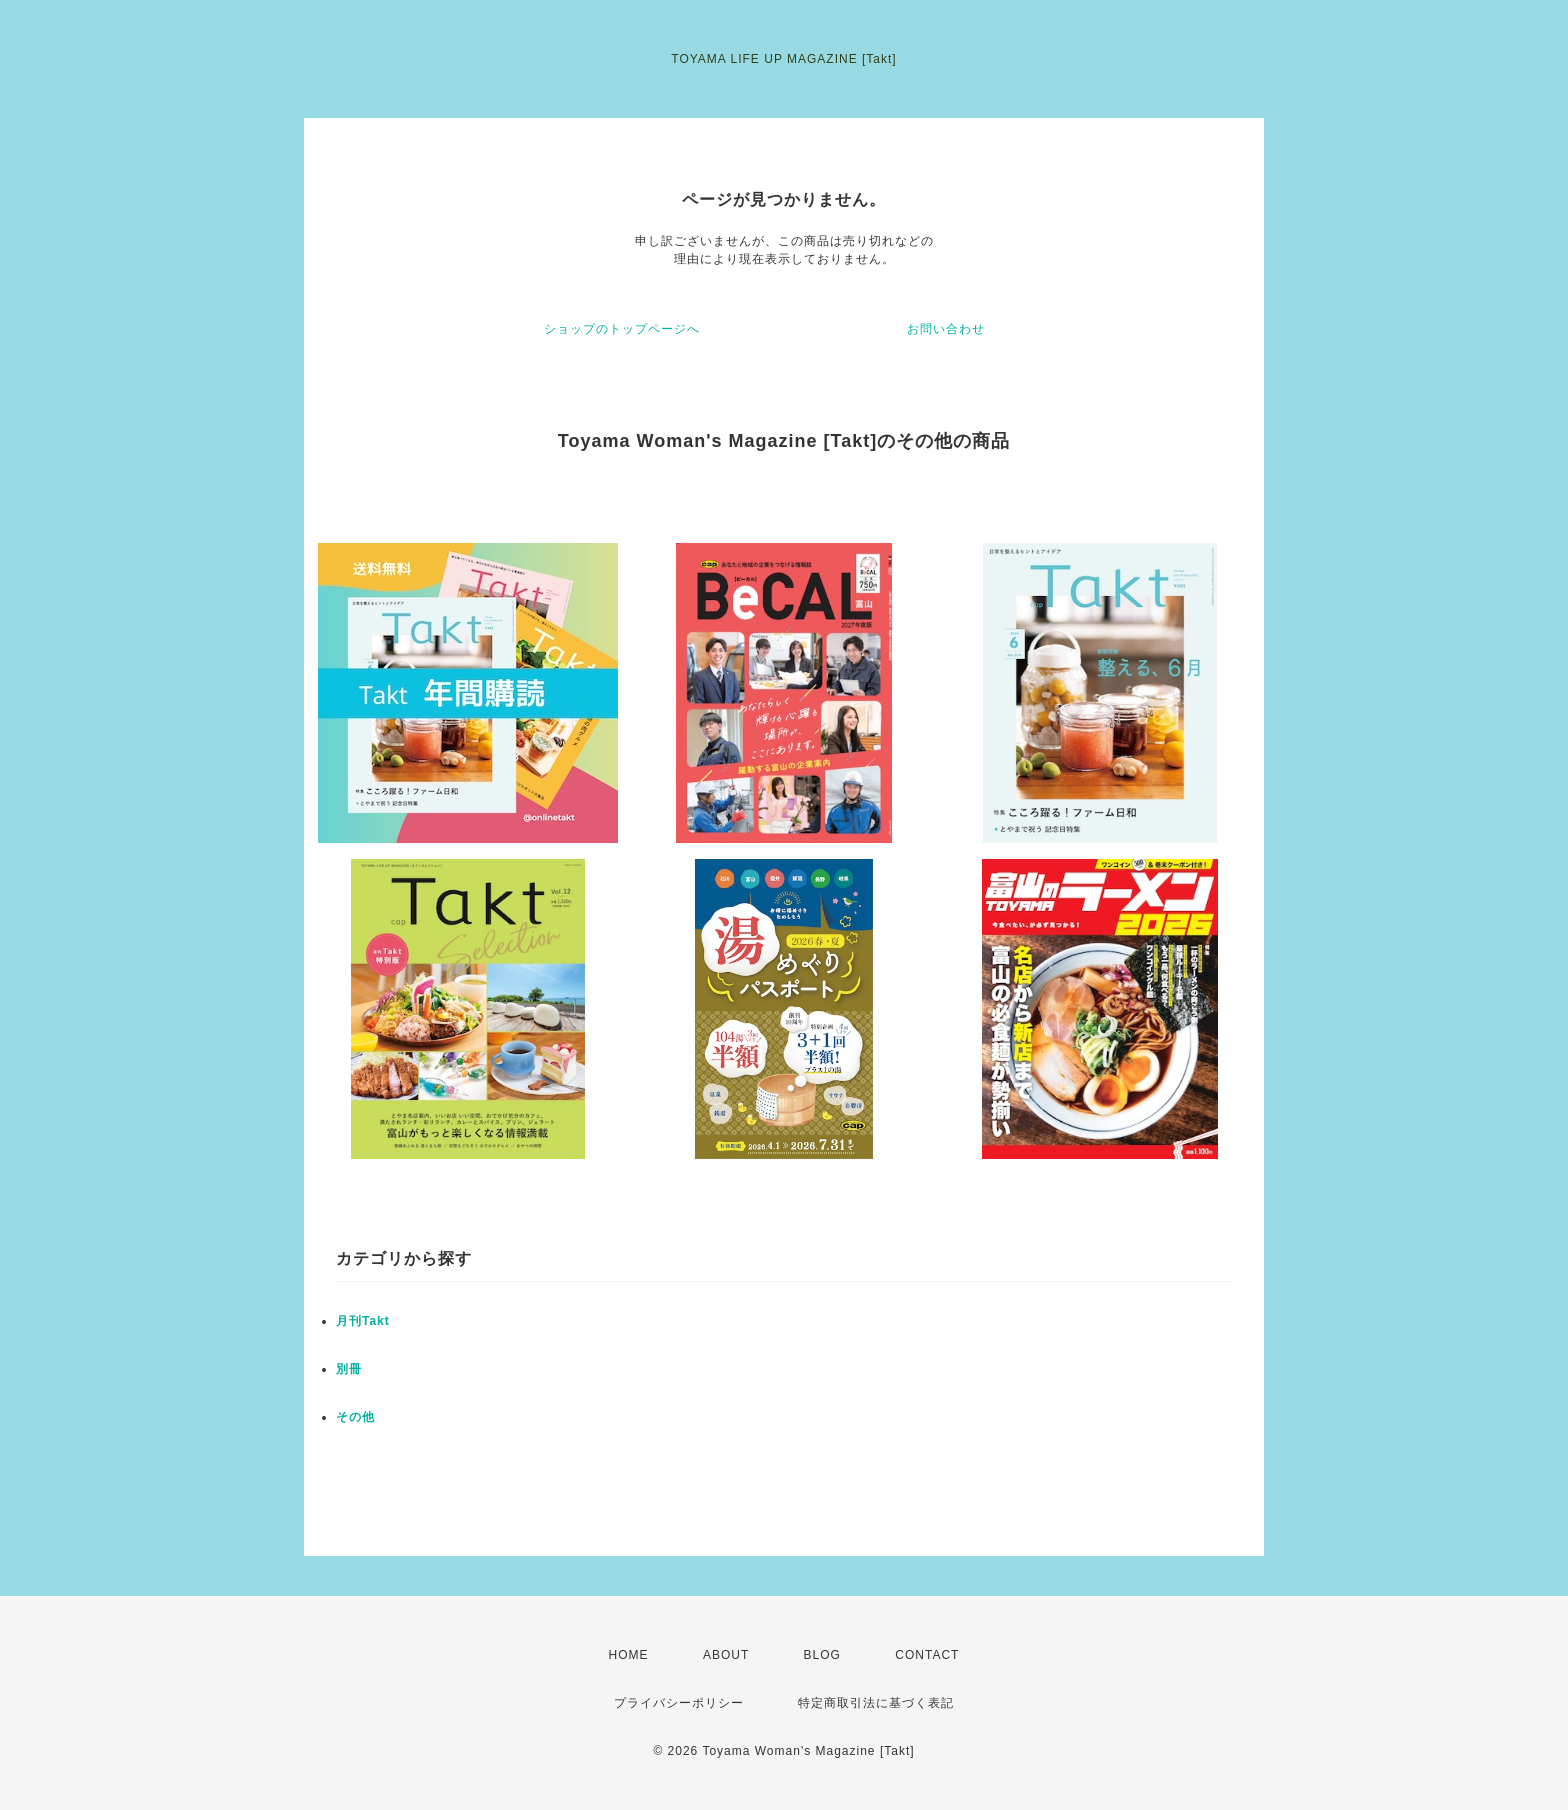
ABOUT (726, 1655)
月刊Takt (363, 1321)
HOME (629, 1655)
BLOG (822, 1655)
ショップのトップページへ (622, 329)
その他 (355, 1417)
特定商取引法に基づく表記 (876, 1703)
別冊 (349, 1369)
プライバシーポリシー (679, 1703)
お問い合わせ (946, 329)
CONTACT (927, 1655)
